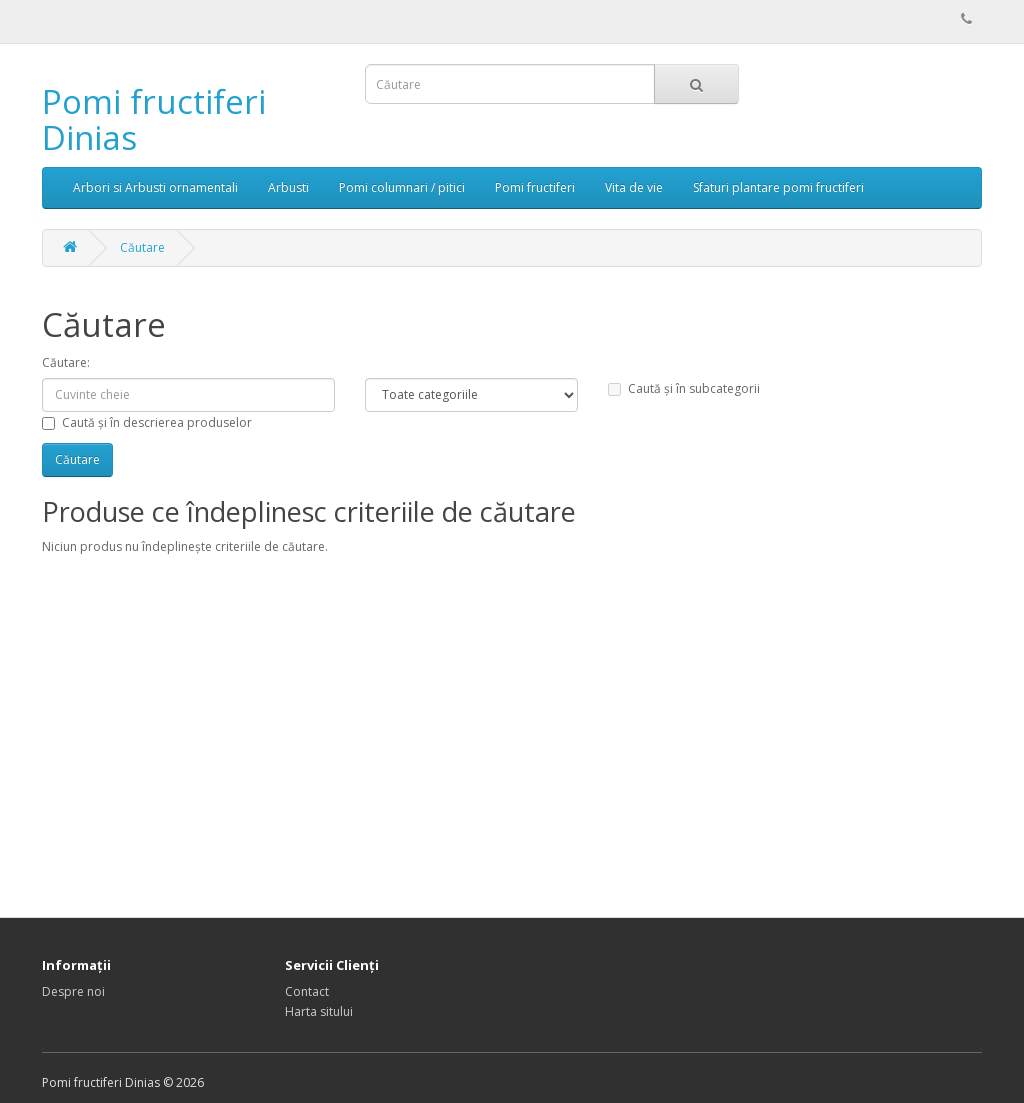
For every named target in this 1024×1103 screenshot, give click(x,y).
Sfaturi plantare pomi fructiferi (778, 187)
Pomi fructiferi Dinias (154, 119)
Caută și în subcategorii (684, 388)
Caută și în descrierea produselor (147, 422)
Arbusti (288, 187)
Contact (307, 991)
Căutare (142, 247)
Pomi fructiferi (535, 187)
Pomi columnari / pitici (402, 187)
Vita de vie (634, 187)
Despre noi (73, 991)
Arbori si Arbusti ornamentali (155, 187)
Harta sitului (319, 1011)
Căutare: (66, 362)
